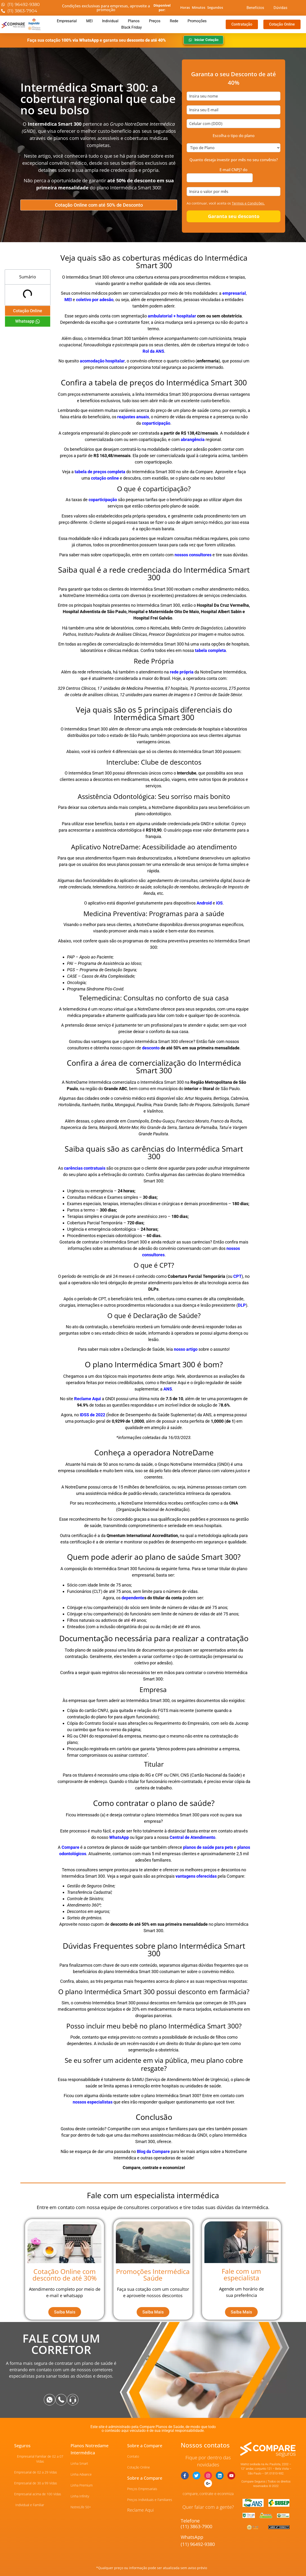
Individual (110, 21)
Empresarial (67, 21)
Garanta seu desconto (233, 216)
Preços (154, 21)
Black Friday (131, 27)
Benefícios (255, 7)
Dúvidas (280, 7)
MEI (89, 21)
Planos (134, 21)
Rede (174, 21)
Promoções (197, 21)
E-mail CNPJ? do (234, 169)
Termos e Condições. (248, 203)
